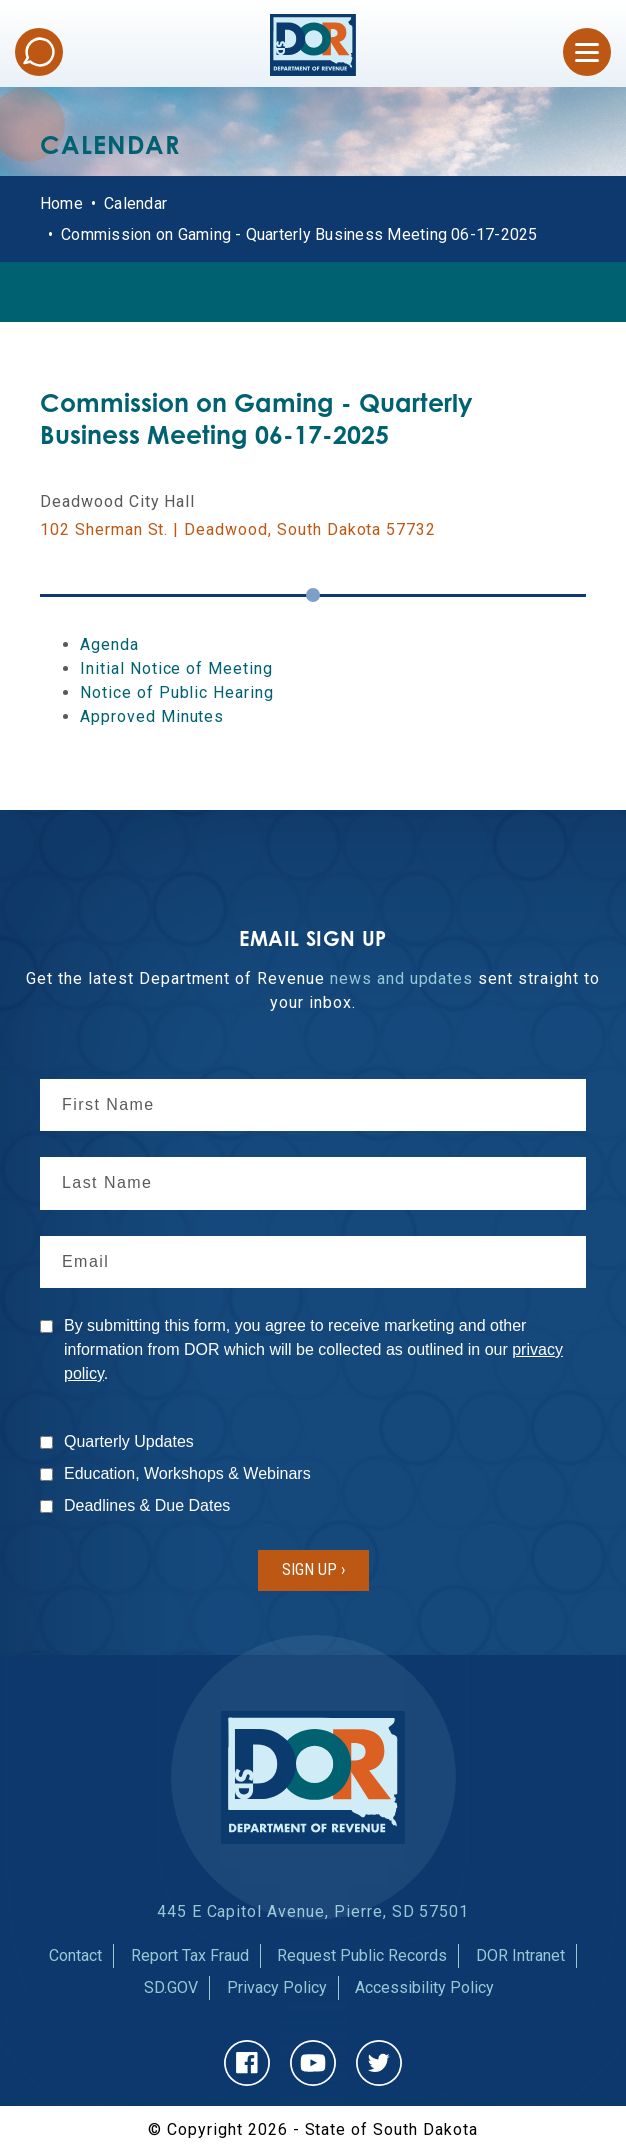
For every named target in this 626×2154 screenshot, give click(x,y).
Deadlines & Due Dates (147, 1505)
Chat (39, 52)
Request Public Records (362, 1955)
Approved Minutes (152, 716)
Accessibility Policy (424, 1987)
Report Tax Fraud (190, 1955)
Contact (75, 1955)
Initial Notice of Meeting (176, 668)
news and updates (401, 978)
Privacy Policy (277, 1987)
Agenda (109, 644)
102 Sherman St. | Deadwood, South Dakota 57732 (238, 529)
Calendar (135, 203)
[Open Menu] (587, 52)
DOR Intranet (520, 1955)
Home (61, 203)
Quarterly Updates (129, 1441)
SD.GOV (171, 1987)
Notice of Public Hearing (177, 692)
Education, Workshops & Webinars (187, 1473)
